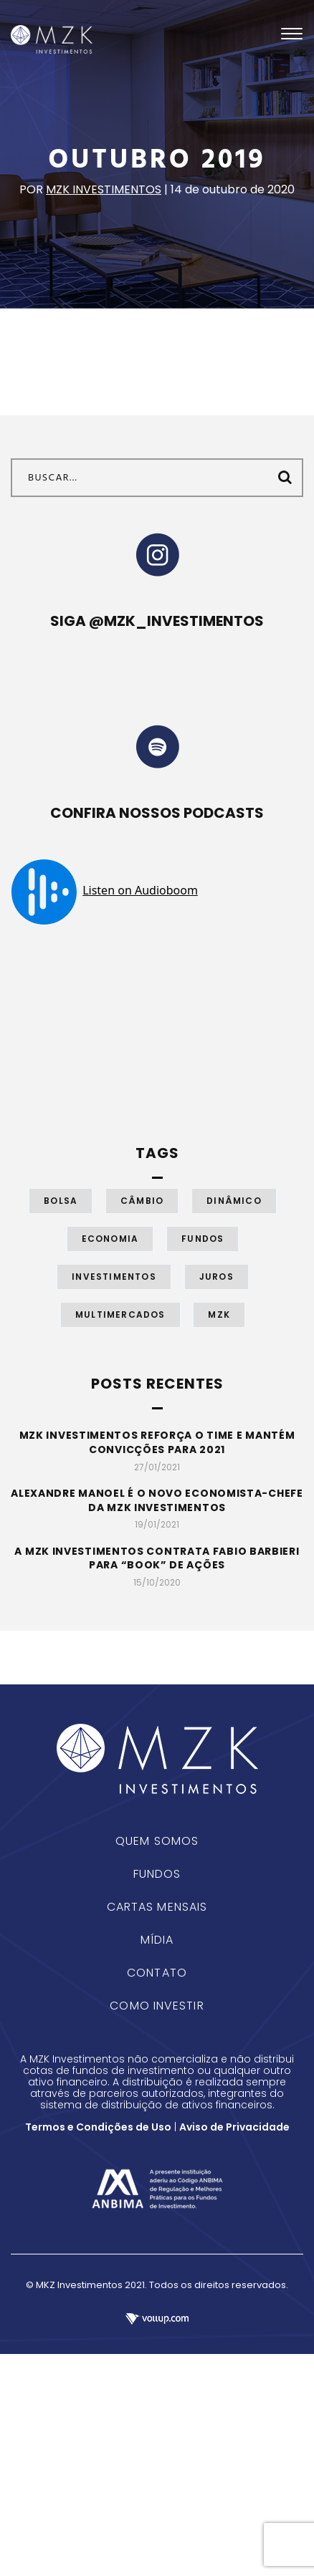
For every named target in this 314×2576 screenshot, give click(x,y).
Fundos (202, 1238)
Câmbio (141, 1201)
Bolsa (60, 1201)
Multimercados (120, 1314)
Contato (157, 1972)
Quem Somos (157, 1841)
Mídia (157, 1939)
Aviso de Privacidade (234, 2127)
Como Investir (157, 2005)
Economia (110, 1238)
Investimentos (114, 1276)
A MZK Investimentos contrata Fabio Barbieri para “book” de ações (156, 1558)
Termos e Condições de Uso (98, 2127)
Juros (216, 1276)
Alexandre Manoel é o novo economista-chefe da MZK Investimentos (157, 1500)
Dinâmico (234, 1201)
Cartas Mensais (157, 1907)
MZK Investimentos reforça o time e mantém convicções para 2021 (157, 1442)
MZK (219, 1314)
